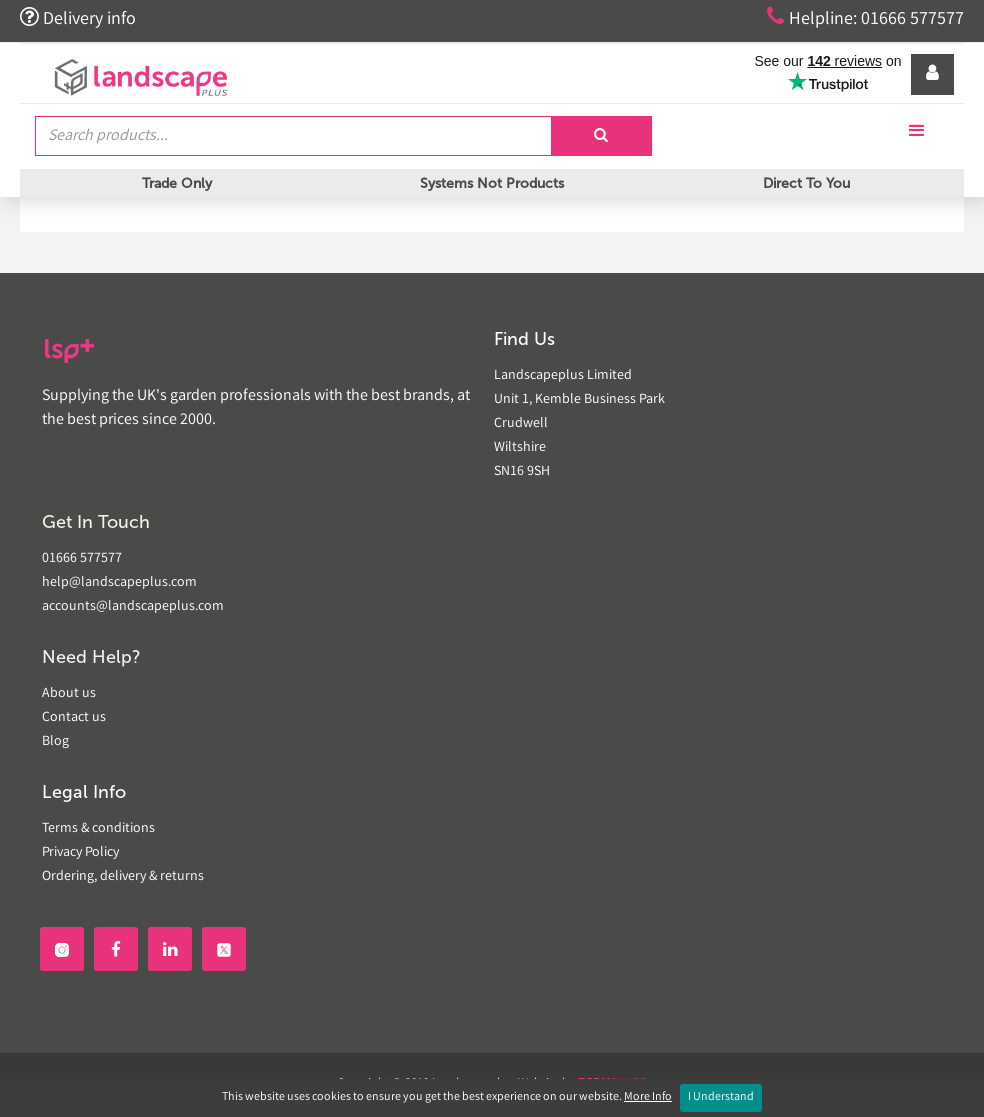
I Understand (721, 1097)
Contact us (74, 718)
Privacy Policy (80, 853)
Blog (55, 742)
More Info (648, 1097)
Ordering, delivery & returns (123, 877)
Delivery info (78, 18)
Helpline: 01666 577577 (865, 18)
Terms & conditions (98, 829)
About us (69, 694)
